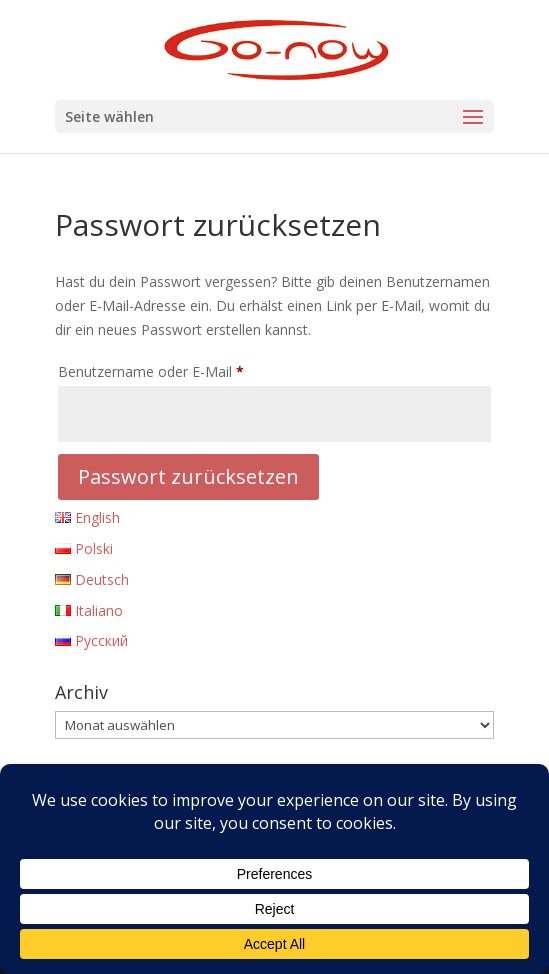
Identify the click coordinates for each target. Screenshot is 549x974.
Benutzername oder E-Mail (187, 369)
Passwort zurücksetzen (188, 476)
